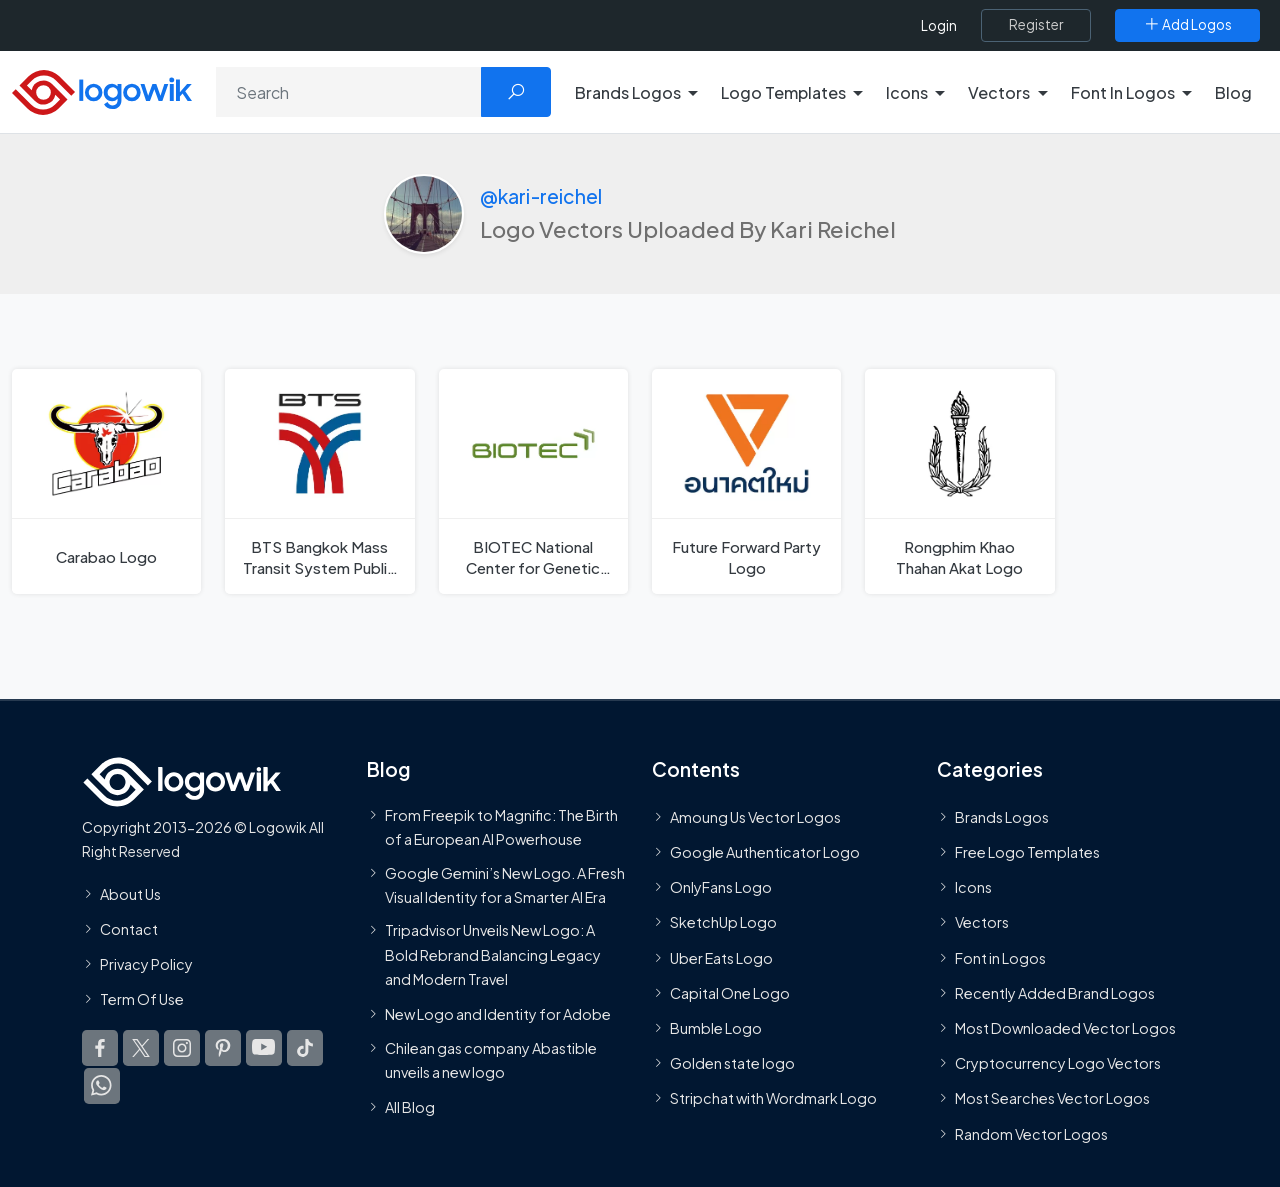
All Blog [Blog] (410, 1107)
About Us (130, 894)
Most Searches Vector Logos (1052, 1098)
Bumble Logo (716, 1028)
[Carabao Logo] (106, 481)
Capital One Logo (730, 993)
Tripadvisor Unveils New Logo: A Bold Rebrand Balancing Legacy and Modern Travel (493, 954)
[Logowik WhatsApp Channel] (102, 1086)
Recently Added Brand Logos (1055, 993)
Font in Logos (1000, 958)
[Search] (349, 92)
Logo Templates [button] (783, 92)
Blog (1233, 92)
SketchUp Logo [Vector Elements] (723, 923)
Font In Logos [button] (1123, 92)
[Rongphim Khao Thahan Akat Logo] (959, 481)
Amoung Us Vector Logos (755, 817)
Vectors (982, 923)
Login (939, 25)
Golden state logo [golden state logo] (732, 1063)
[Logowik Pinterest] (223, 1048)
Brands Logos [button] (628, 92)
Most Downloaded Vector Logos (1065, 1028)
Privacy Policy (146, 964)
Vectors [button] (999, 92)
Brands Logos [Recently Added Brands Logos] (1002, 817)
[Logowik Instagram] (182, 1048)
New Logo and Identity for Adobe (498, 1014)
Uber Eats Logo (721, 958)
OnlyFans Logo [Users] (721, 887)
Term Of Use (142, 999)
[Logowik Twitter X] (141, 1048)
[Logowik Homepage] (102, 89)
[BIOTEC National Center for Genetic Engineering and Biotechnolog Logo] (533, 481)
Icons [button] (907, 92)
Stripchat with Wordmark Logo (773, 1098)
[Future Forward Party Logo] (746, 481)
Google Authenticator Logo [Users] (765, 852)
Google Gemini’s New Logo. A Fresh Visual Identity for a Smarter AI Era (505, 885)
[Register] (1036, 25)
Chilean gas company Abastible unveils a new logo (491, 1060)
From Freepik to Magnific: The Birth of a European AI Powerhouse (501, 827)
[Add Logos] (1187, 25)
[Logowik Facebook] (100, 1048)
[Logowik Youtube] (264, 1048)
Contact (129, 929)
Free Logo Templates (1027, 852)
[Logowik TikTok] (305, 1048)
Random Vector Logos (1031, 1134)
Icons (973, 887)
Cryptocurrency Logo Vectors (1058, 1063)
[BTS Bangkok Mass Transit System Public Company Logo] (319, 481)
